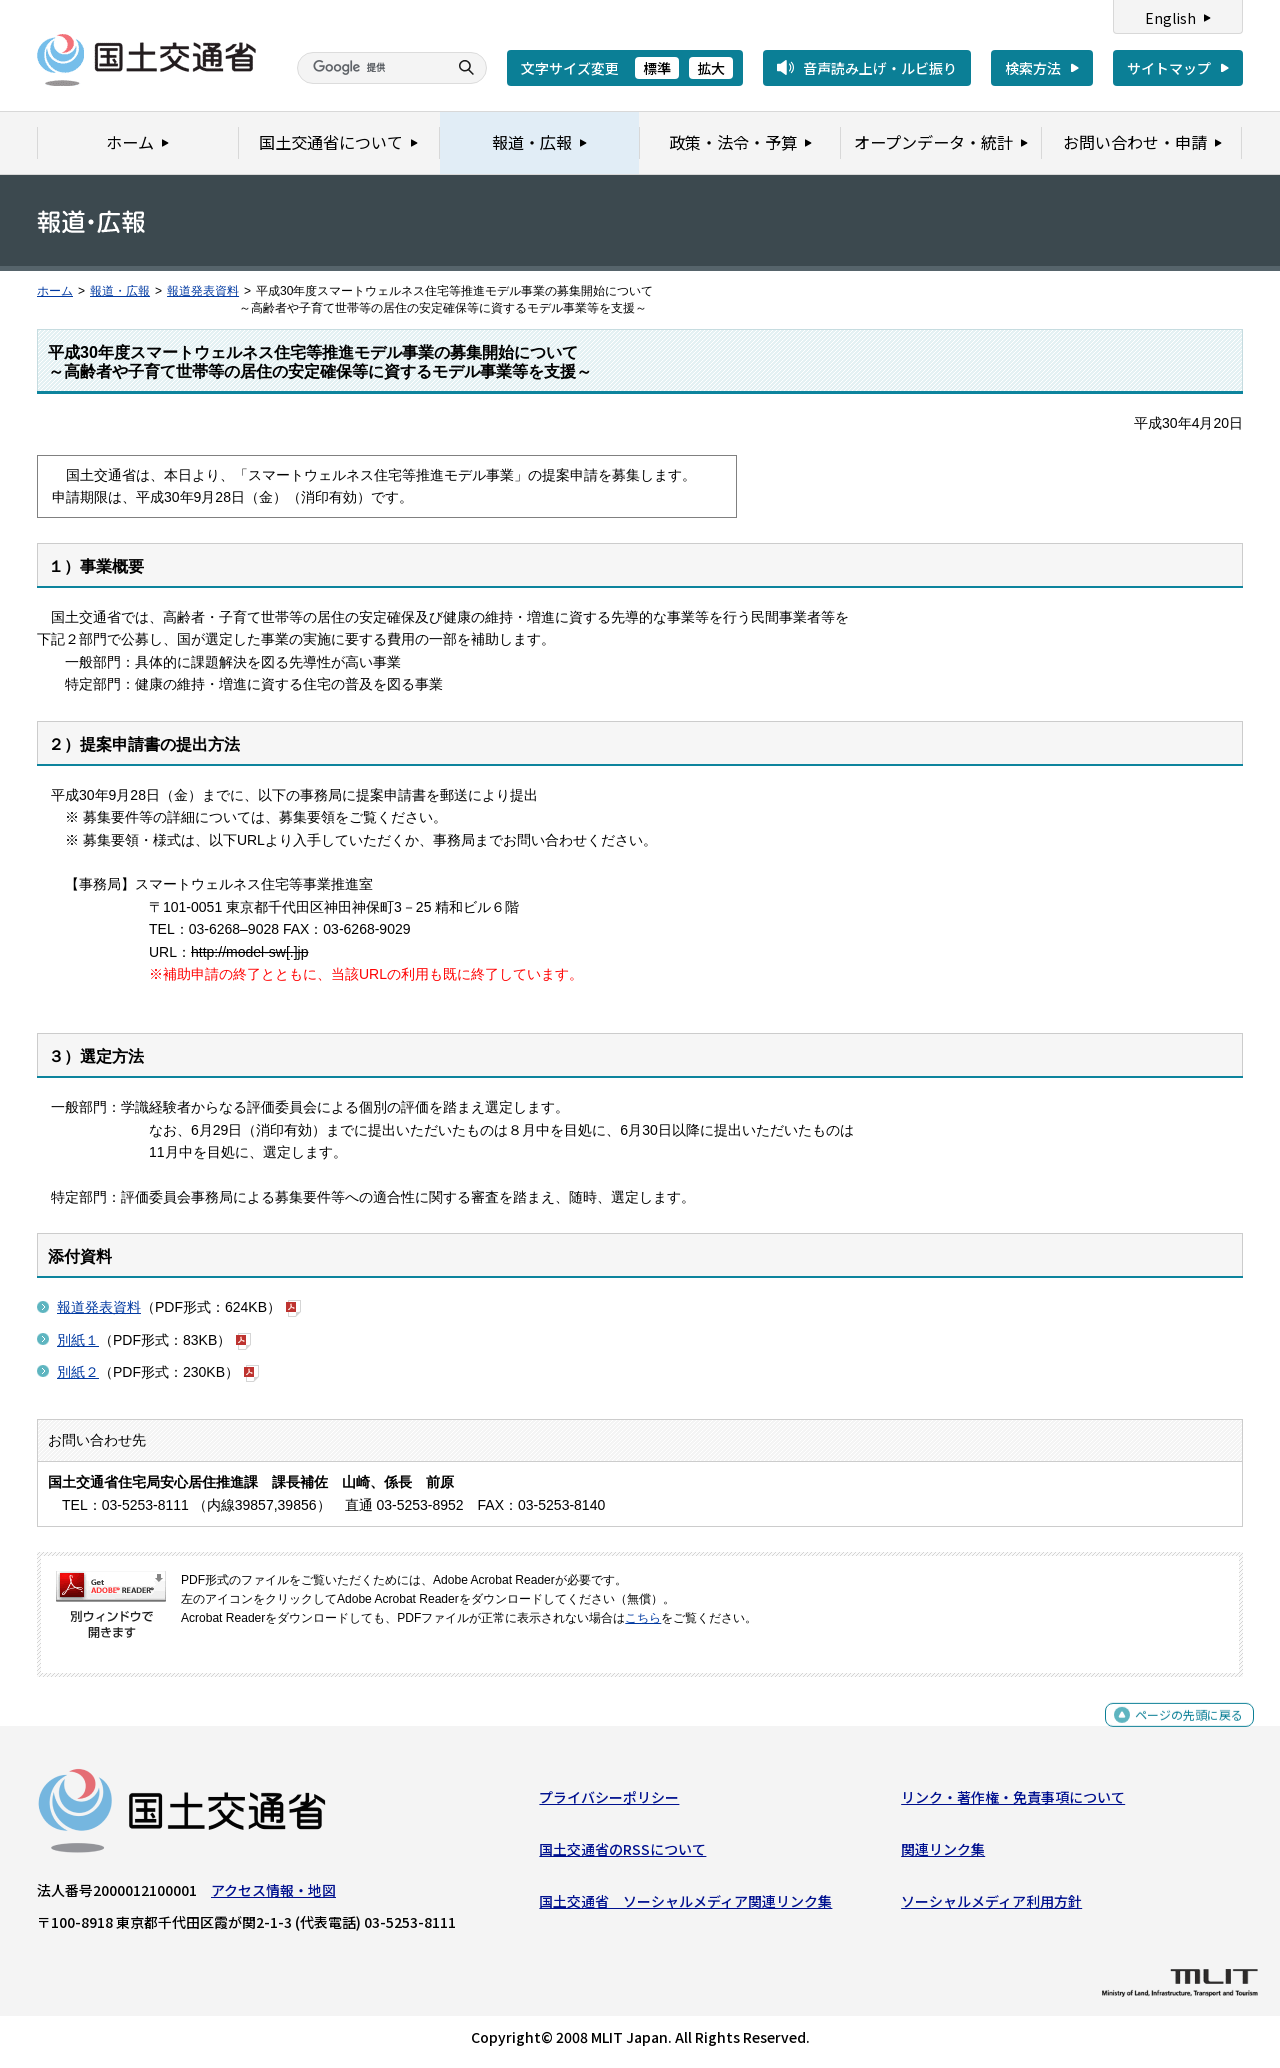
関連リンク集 (943, 1854)
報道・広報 (120, 291)
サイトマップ (1169, 68)
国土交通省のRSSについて (622, 1854)
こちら (643, 1618)
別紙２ (78, 1372)
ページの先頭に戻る (1181, 1729)
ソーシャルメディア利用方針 (991, 1906)
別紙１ (78, 1340)
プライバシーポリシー (609, 1801)
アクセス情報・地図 (273, 1894)
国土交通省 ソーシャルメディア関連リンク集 (685, 1906)
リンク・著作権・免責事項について (1013, 1801)
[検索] (370, 68)
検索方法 (1033, 68)
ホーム (55, 291)
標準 (657, 68)
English (1170, 18)
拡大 (711, 68)
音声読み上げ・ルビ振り (880, 68)
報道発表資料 (203, 291)
